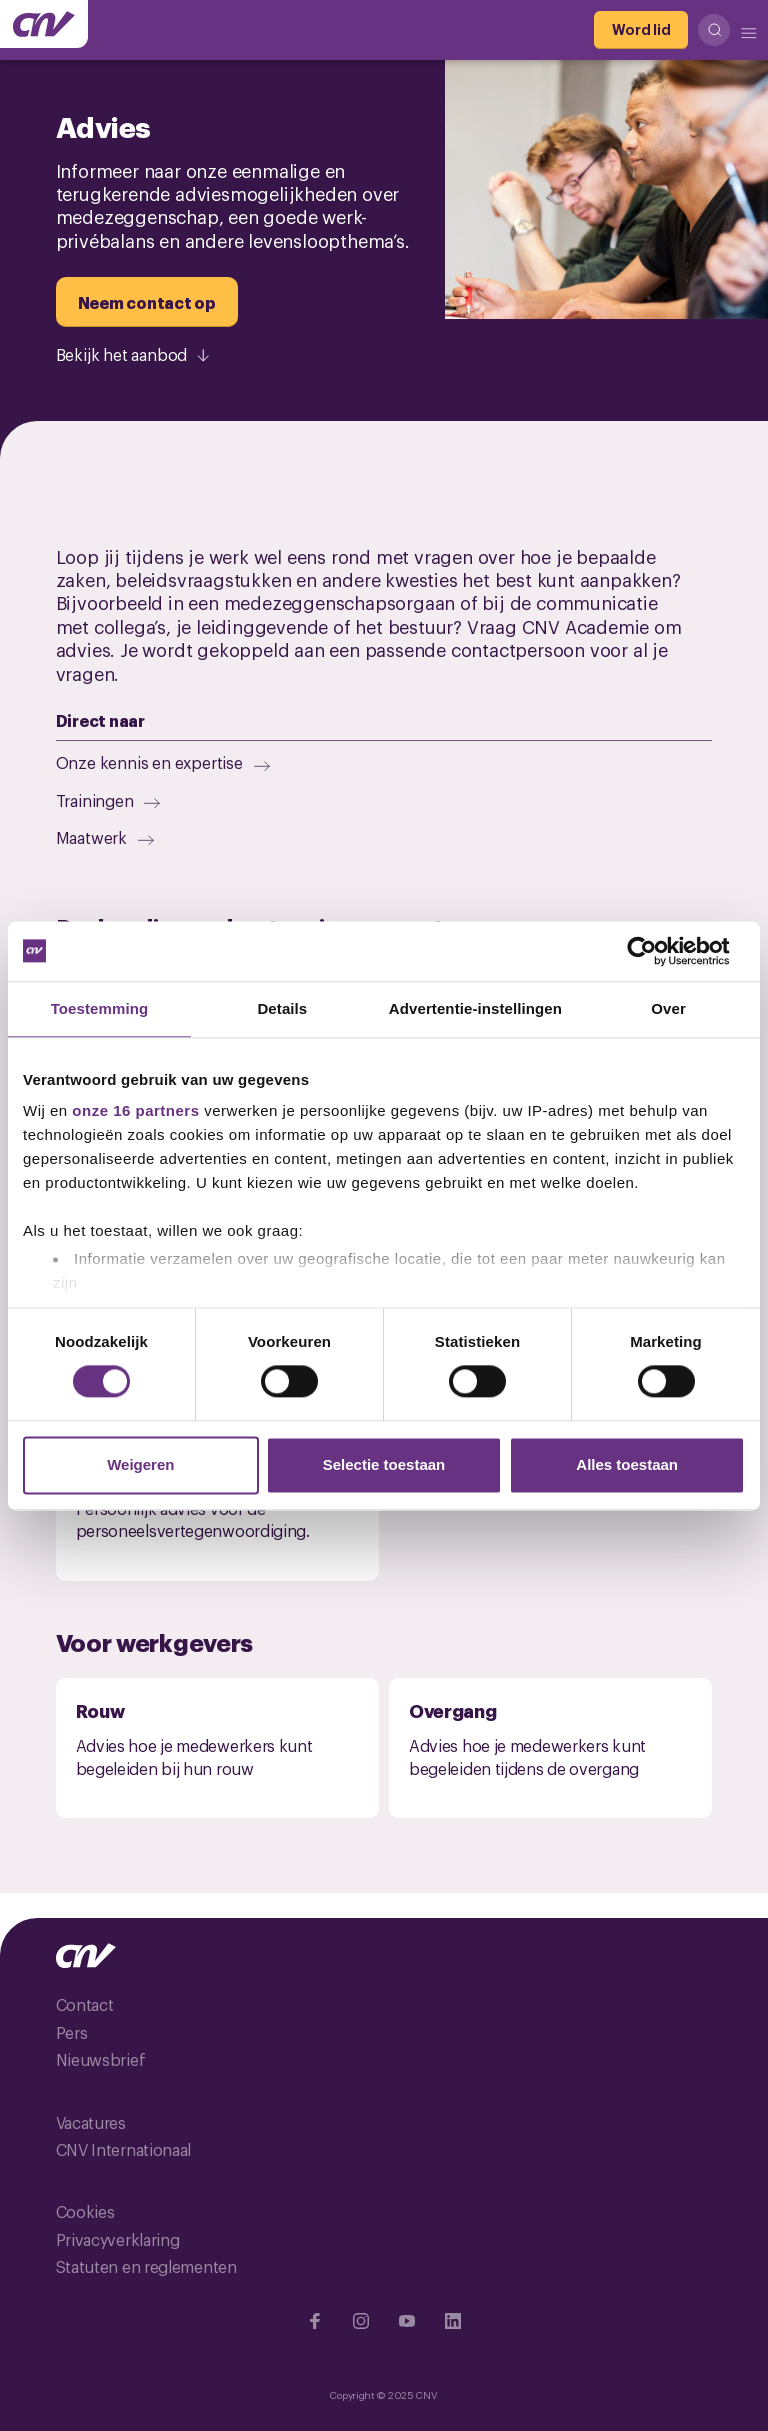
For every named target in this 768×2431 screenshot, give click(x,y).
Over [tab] (668, 1008)
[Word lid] (641, 30)
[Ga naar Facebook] (315, 2321)
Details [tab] (282, 1008)
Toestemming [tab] (100, 1008)
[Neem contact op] (147, 302)
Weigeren (140, 1464)
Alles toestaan (627, 1464)
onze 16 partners (135, 1110)
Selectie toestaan (384, 1464)
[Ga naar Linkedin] (453, 2321)
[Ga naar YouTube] (407, 2321)
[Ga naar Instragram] (361, 2321)
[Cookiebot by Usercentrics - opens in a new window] (657, 951)
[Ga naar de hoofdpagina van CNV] (44, 24)
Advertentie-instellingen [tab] (475, 1008)
